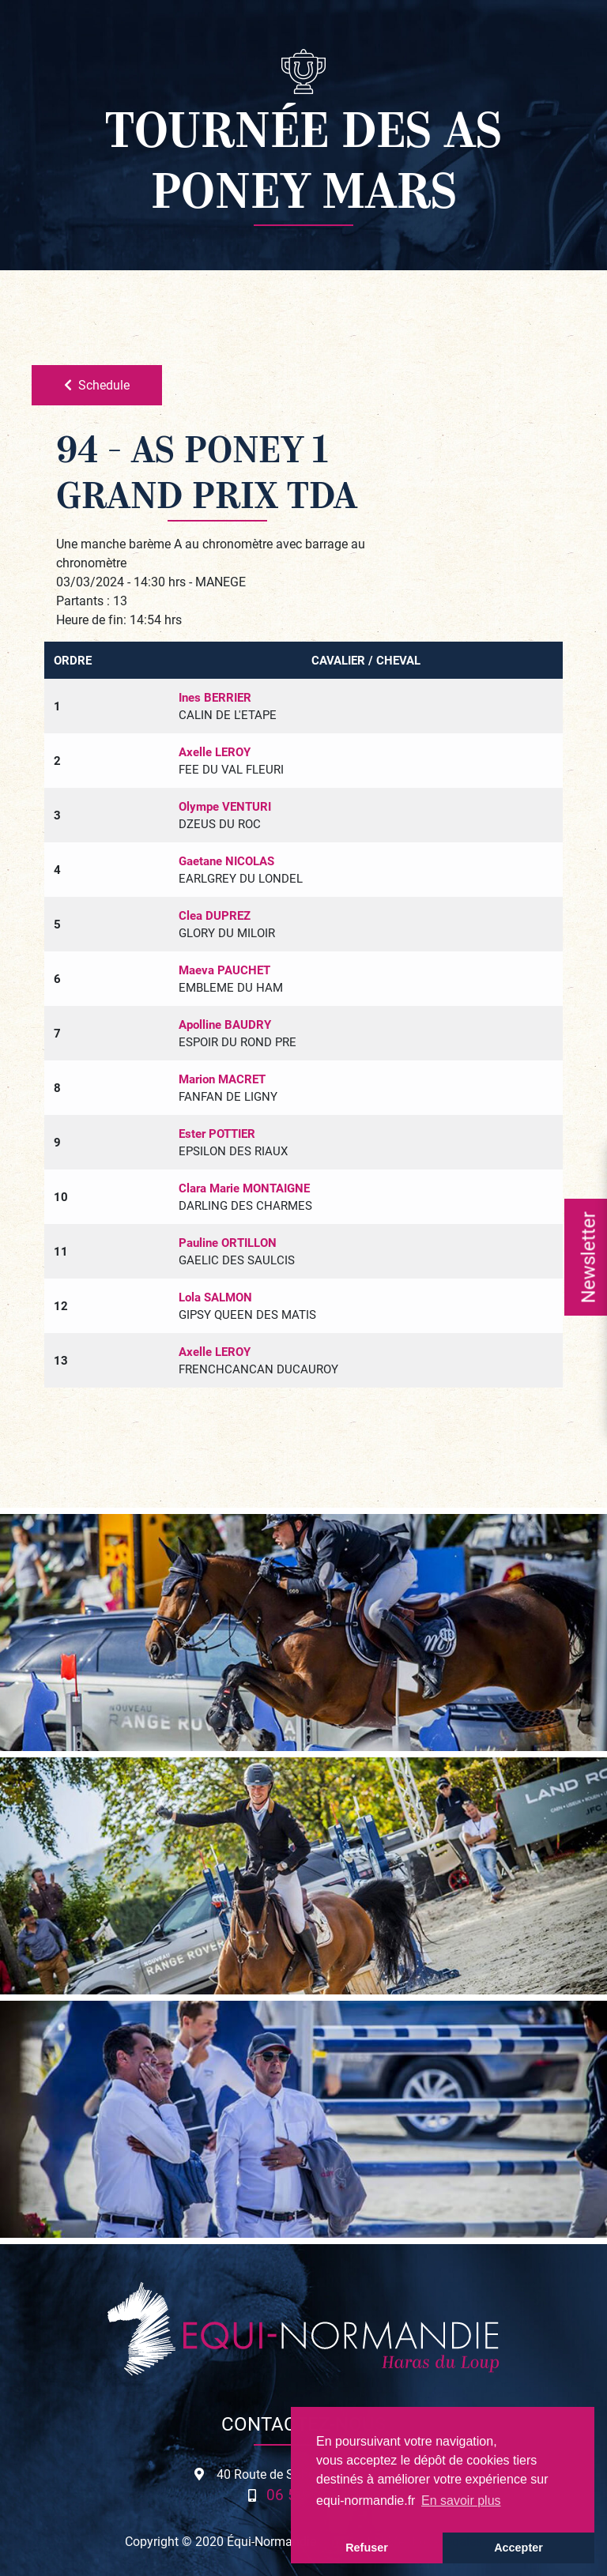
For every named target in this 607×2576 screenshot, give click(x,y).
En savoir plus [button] (461, 2500)
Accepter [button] (518, 2547)
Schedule (97, 384)
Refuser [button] (366, 2547)
